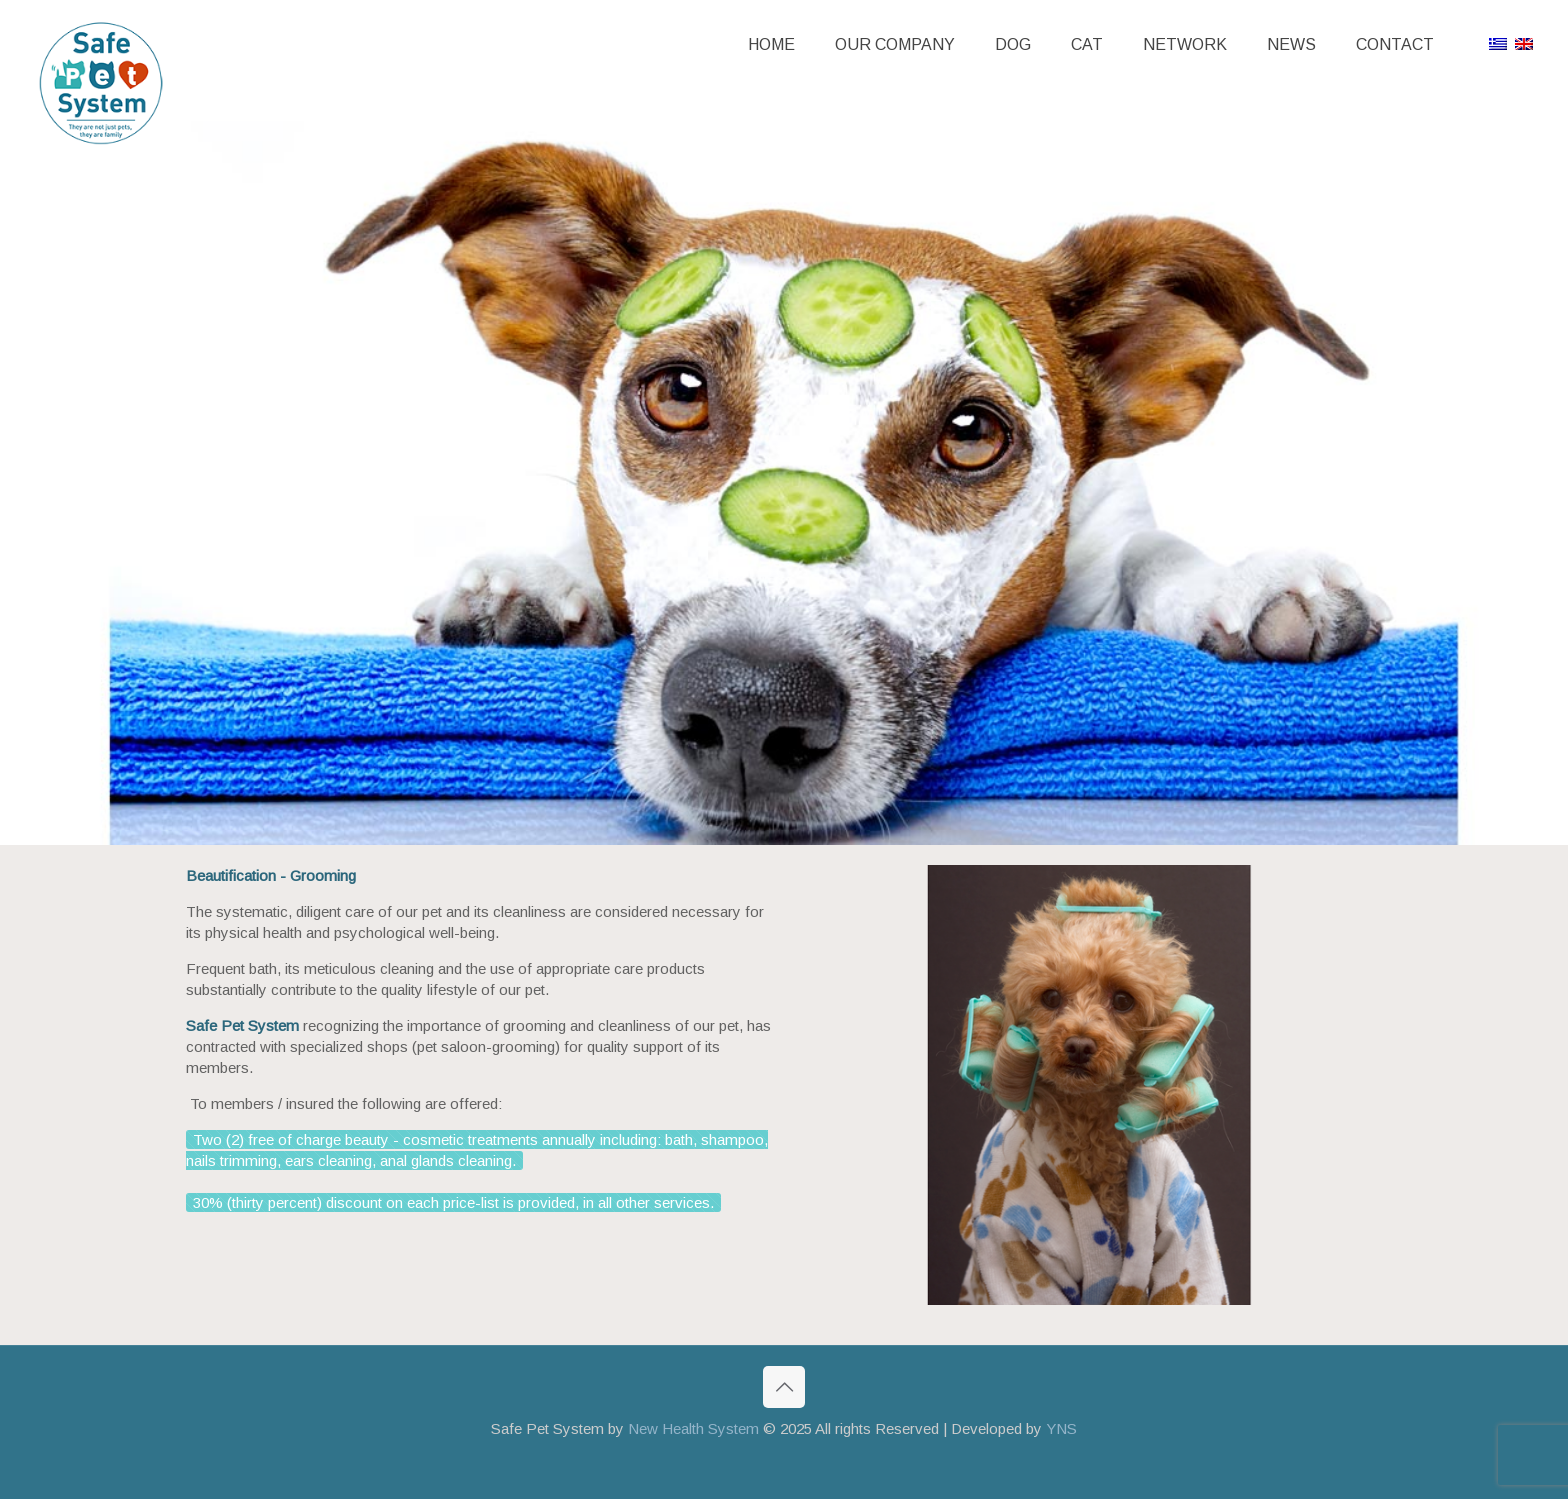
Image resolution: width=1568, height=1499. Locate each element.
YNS (1061, 1428)
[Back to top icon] (784, 1387)
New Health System (693, 1428)
